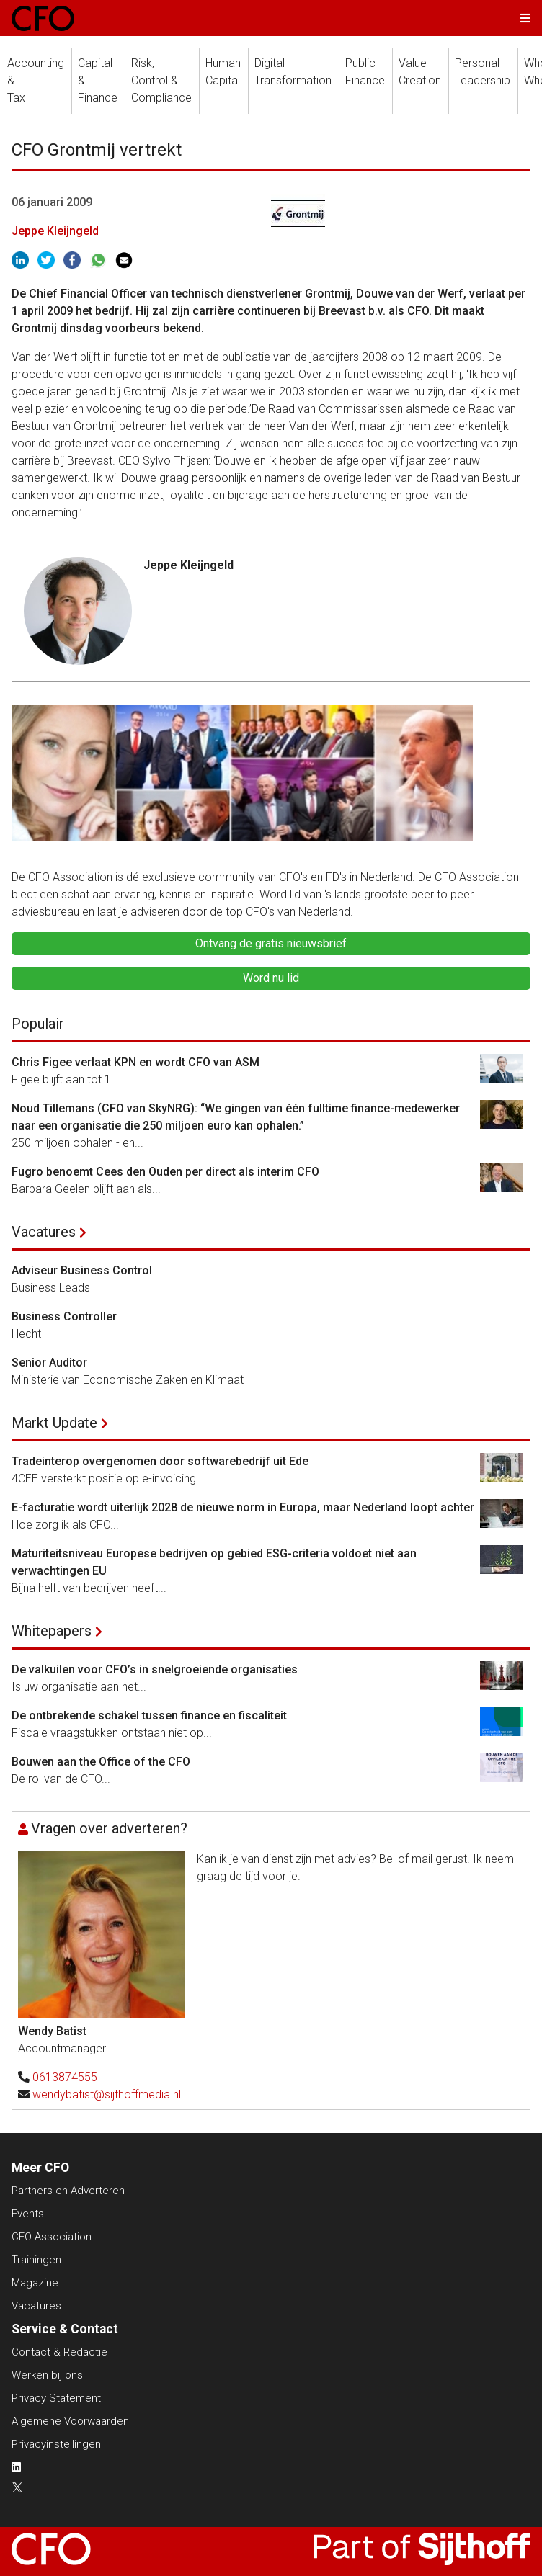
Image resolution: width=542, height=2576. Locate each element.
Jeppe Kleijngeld (55, 231)
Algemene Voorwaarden (70, 2421)
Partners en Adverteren (68, 2190)
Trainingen (36, 2259)
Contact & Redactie (59, 2351)
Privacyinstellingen (56, 2444)
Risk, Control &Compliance (161, 80)
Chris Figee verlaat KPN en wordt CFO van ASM (135, 1062)
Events (28, 2213)
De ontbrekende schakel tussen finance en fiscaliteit (149, 1715)
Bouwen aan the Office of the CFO (101, 1761)
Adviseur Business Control (82, 1270)
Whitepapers (52, 1631)
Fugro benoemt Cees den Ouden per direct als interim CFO (165, 1172)
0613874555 (64, 2077)
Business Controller (64, 1316)
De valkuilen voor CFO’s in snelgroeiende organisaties (155, 1669)
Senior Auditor (49, 1362)
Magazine (35, 2282)
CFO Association (52, 2236)
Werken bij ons (47, 2375)
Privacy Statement (56, 2398)
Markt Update (54, 1422)
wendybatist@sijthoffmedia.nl (106, 2094)
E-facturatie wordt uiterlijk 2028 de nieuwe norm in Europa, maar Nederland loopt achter (243, 1507)
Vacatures (44, 1231)
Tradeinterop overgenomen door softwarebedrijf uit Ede (160, 1461)
